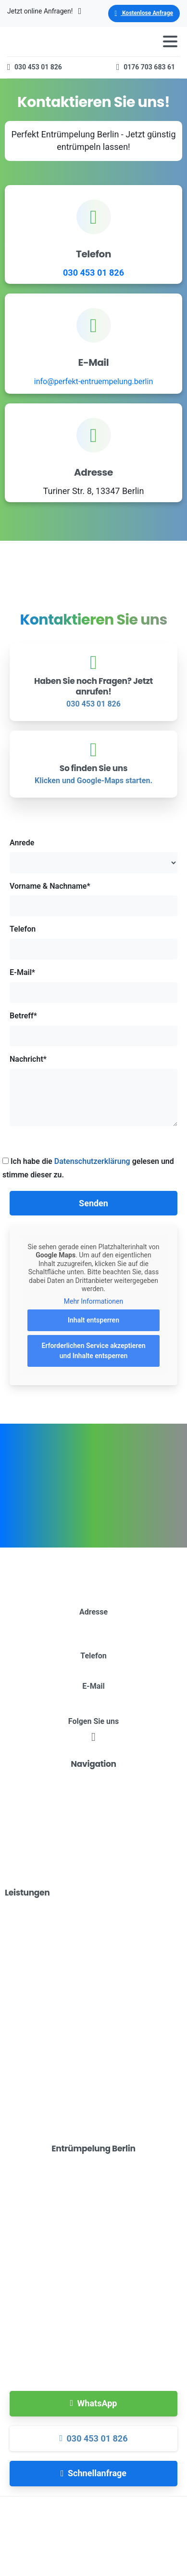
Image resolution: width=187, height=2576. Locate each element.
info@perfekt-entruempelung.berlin (93, 381)
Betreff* (93, 1028)
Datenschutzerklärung (92, 1161)
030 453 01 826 (93, 272)
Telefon (93, 942)
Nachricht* (93, 1090)
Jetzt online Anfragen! (44, 11)
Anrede (93, 855)
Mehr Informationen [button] (93, 1301)
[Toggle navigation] (170, 41)
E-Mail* (93, 985)
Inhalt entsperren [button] (93, 1320)
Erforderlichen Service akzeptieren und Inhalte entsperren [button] (93, 1351)
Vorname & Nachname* (93, 899)
